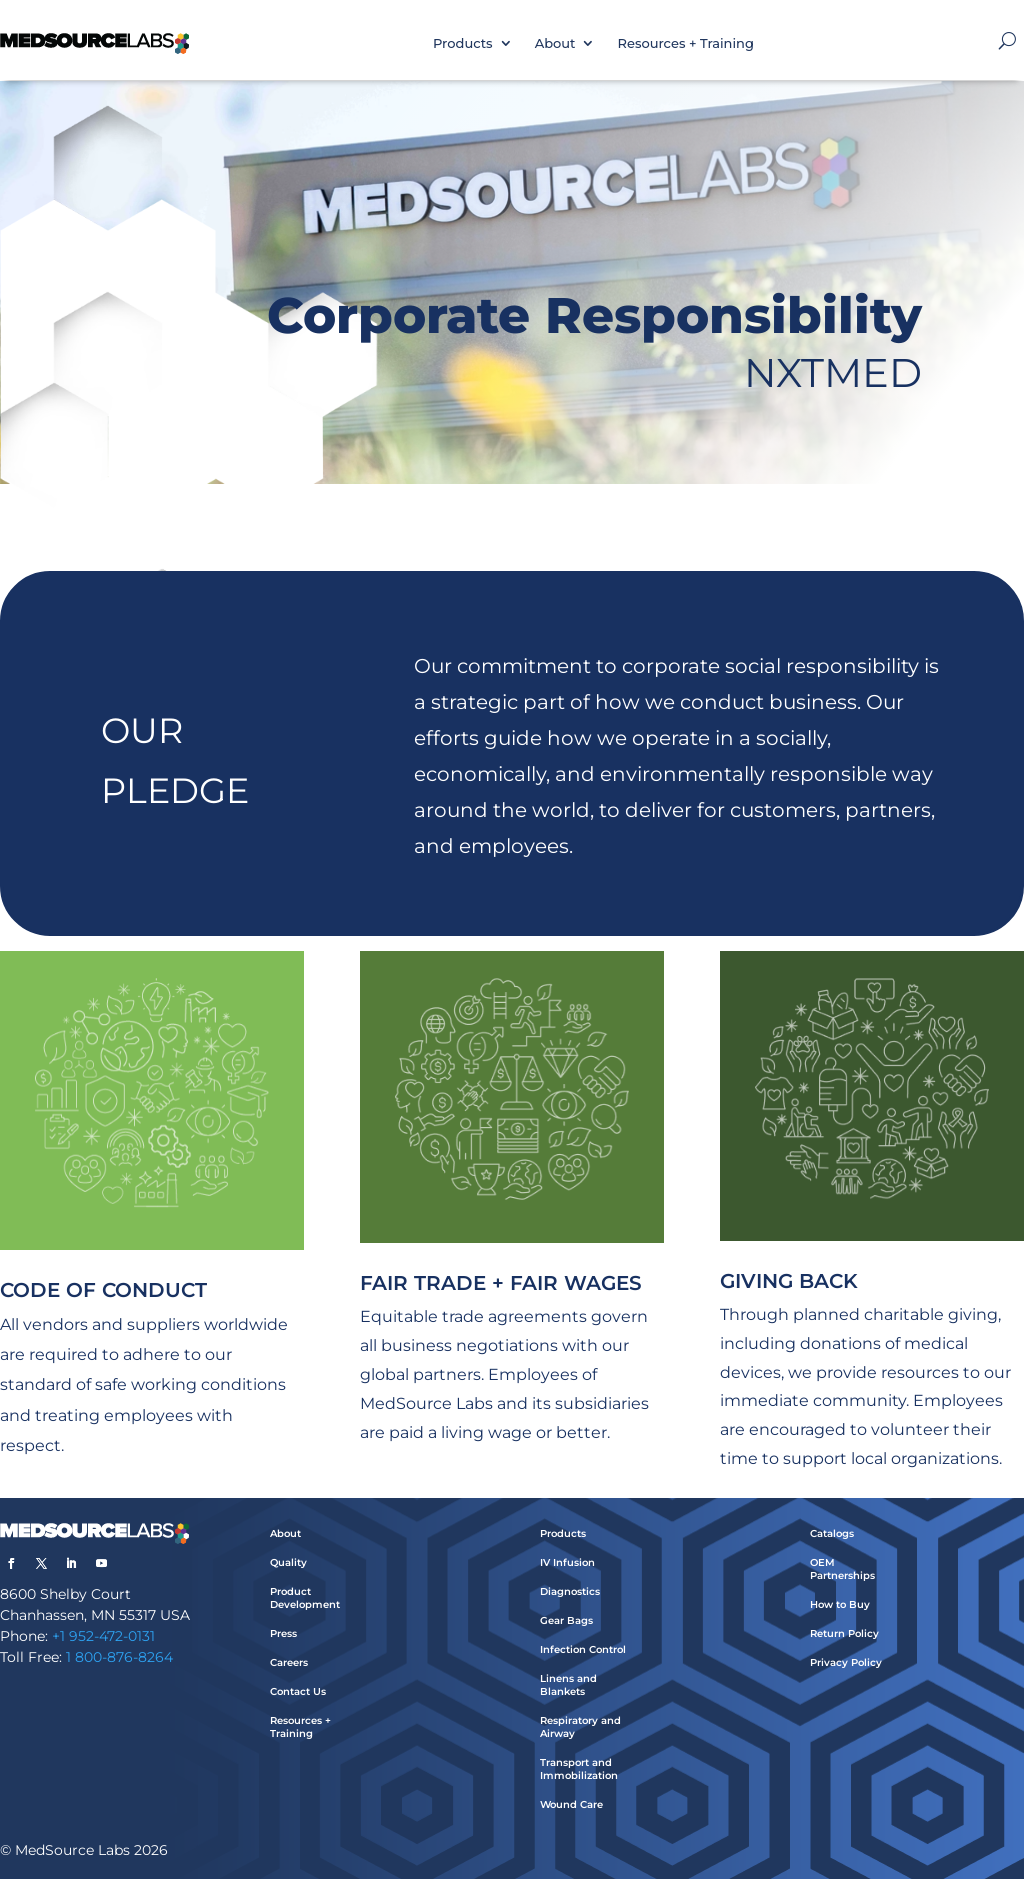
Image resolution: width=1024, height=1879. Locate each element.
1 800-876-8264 (119, 1657)
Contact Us (298, 1691)
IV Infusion (567, 1562)
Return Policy (844, 1633)
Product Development (305, 1598)
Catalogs (832, 1533)
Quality (288, 1562)
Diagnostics (570, 1591)
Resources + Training (685, 43)
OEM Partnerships (842, 1569)
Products (463, 43)
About (555, 43)
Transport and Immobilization (579, 1769)
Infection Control (583, 1649)
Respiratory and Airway (580, 1727)
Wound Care (571, 1804)
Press (283, 1633)
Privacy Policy (846, 1662)
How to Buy (840, 1604)
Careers (289, 1662)
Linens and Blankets (568, 1685)
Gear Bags (566, 1620)
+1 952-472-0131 (103, 1636)
